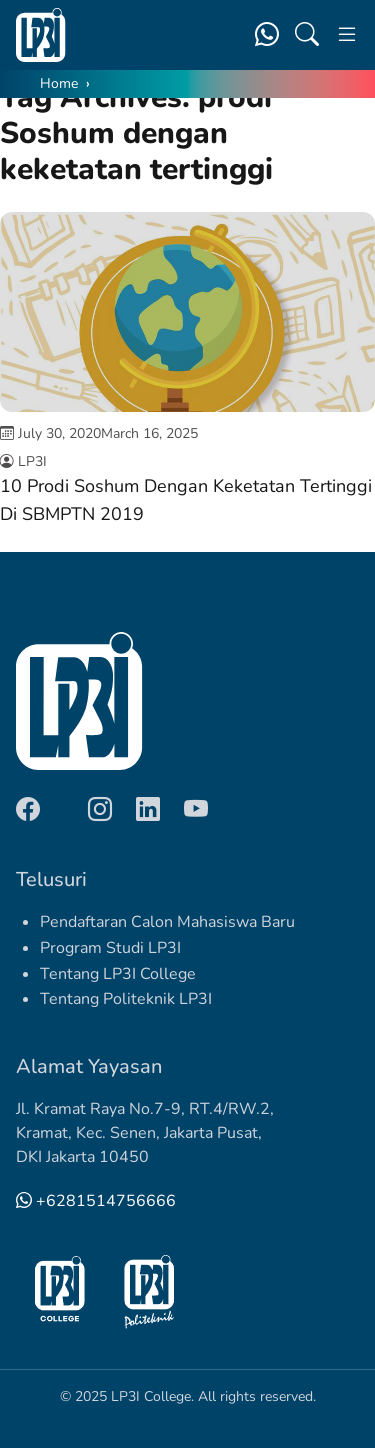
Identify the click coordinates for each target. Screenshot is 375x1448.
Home (59, 83)
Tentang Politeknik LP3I (126, 999)
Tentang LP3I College (118, 974)
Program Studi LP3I (110, 948)
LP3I (32, 461)
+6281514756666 (96, 1201)
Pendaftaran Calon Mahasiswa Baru (167, 922)
